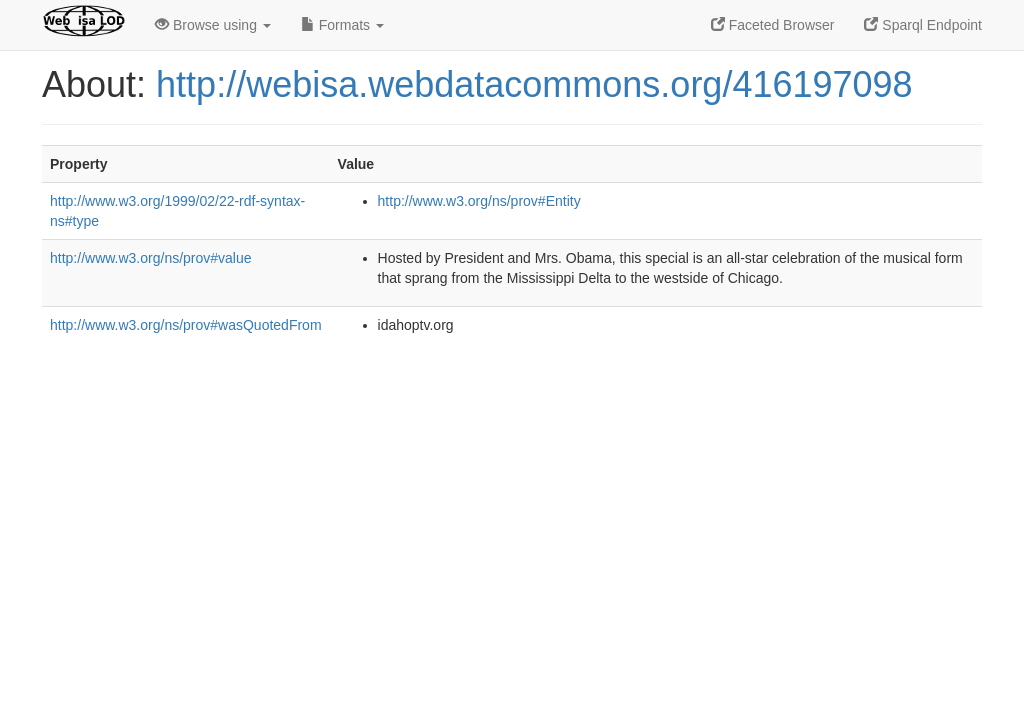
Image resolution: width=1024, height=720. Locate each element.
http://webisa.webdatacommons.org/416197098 (534, 84)
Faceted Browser (773, 25)
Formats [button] (342, 25)
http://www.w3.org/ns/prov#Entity (479, 201)
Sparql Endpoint (923, 25)
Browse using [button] (213, 25)
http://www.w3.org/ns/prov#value (151, 258)
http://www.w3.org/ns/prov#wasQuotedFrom (186, 325)
